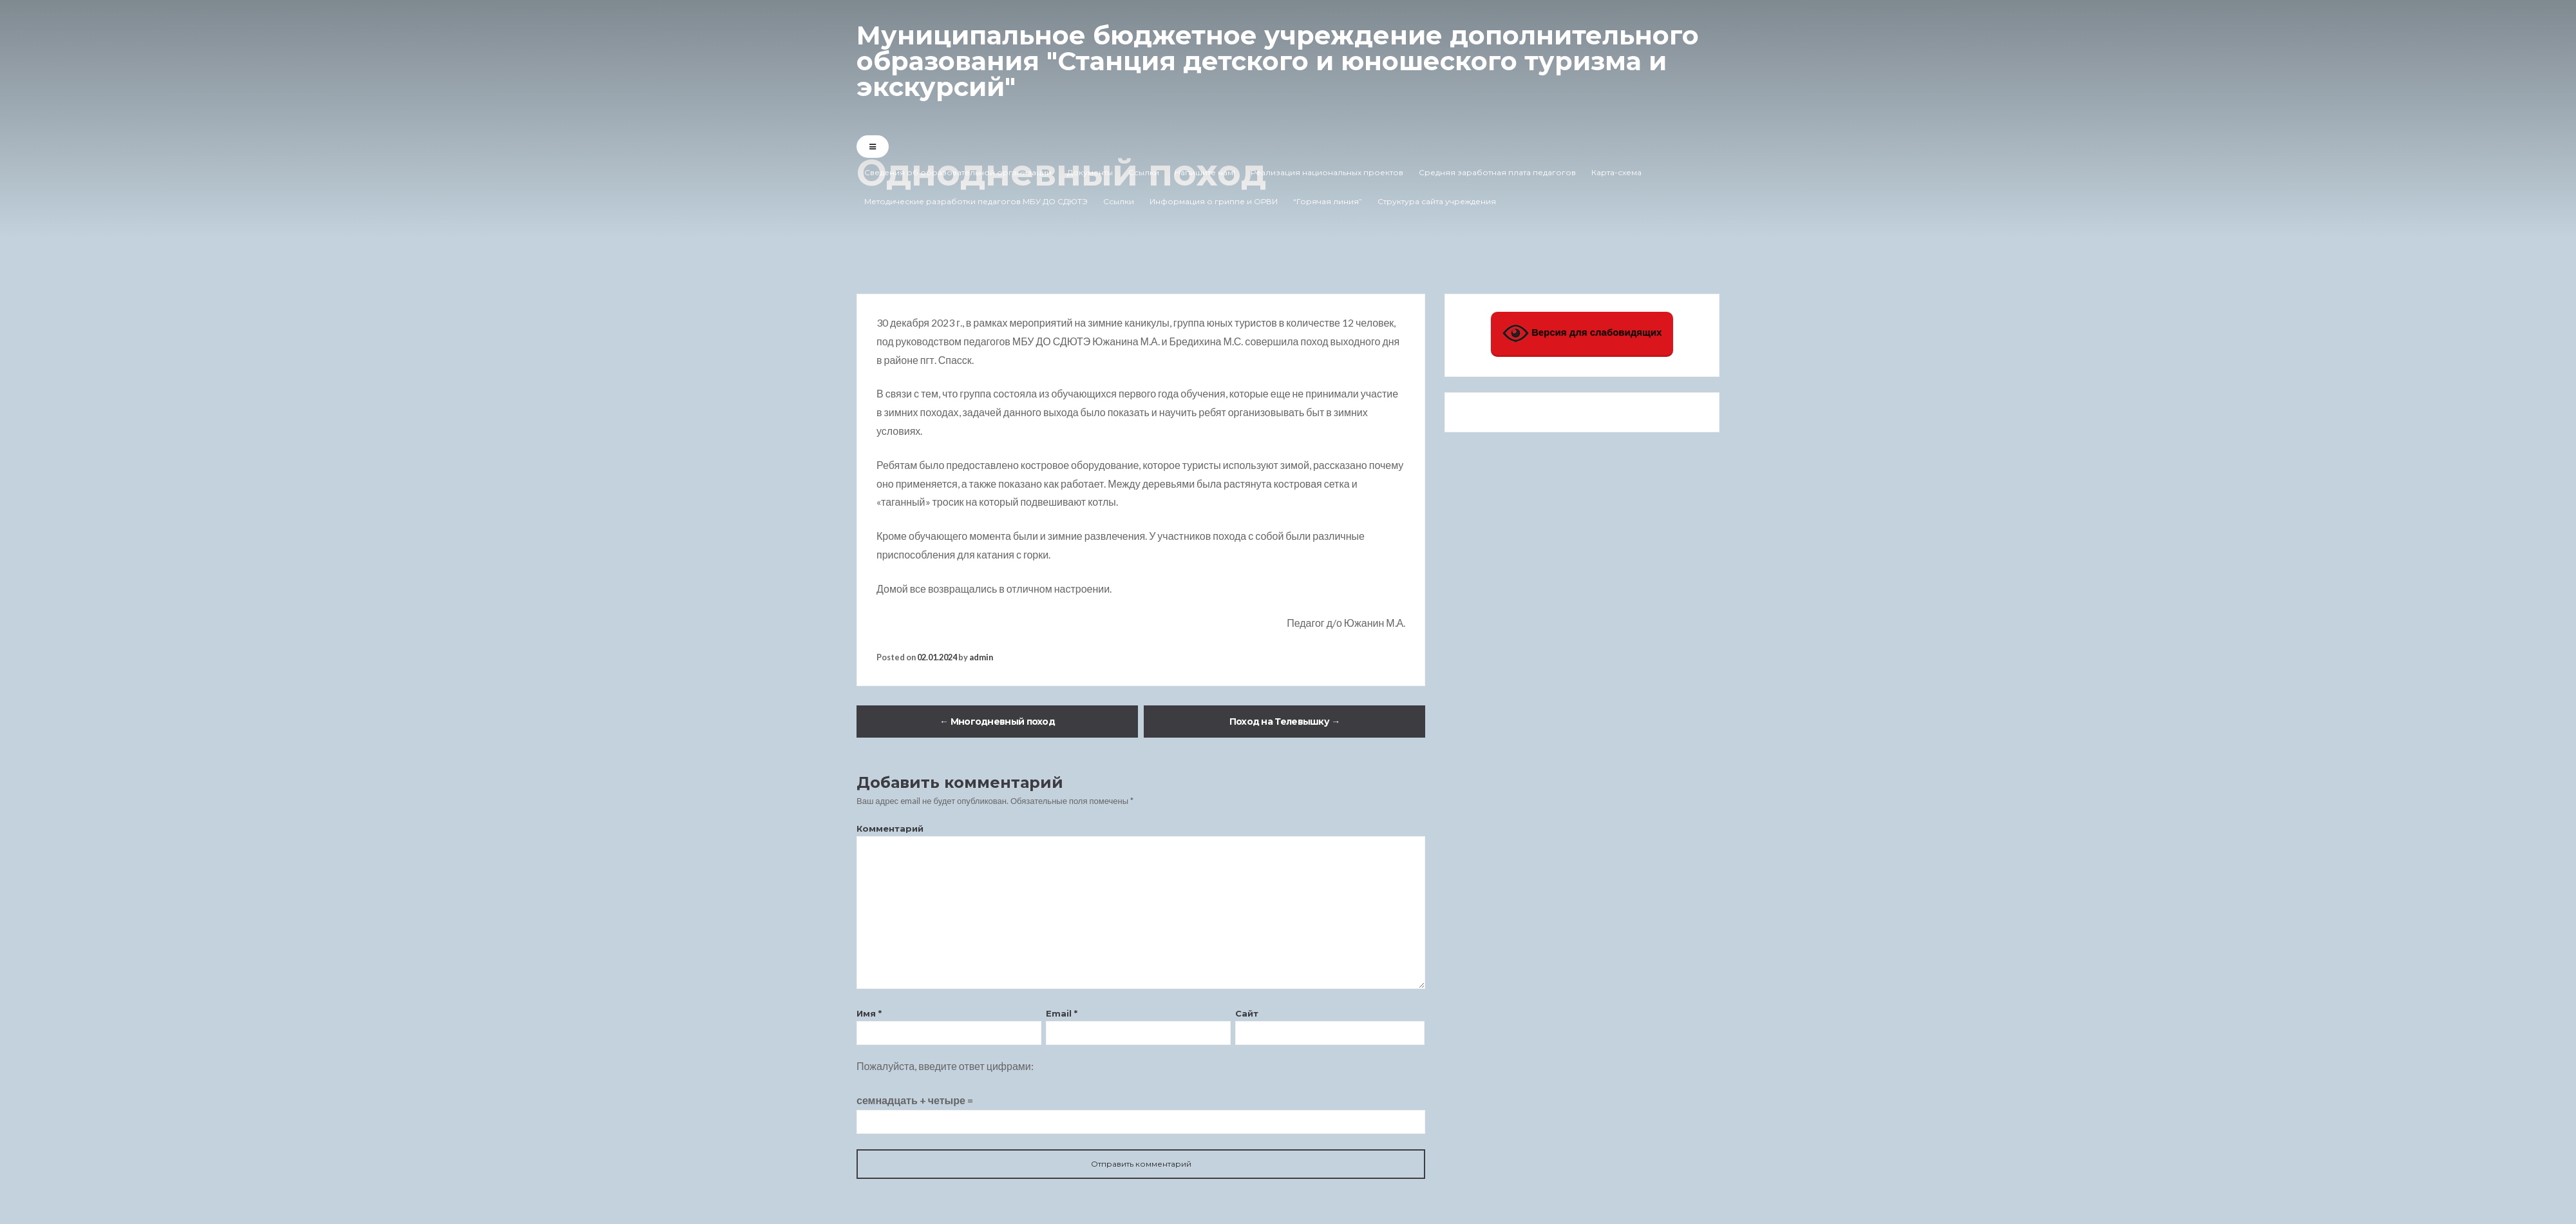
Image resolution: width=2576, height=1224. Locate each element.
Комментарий (890, 828)
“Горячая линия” (1327, 201)
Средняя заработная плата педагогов (1497, 172)
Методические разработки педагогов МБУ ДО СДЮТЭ (976, 201)
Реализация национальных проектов (1327, 172)
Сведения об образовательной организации (958, 172)
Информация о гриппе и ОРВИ (1214, 201)
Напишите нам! (1205, 172)
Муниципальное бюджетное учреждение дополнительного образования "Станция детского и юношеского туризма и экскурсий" (1278, 60)
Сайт (1246, 1013)
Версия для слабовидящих (1582, 333)
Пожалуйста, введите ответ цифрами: (945, 1066)
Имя (869, 1013)
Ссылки (1143, 172)
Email (1061, 1013)
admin (981, 657)
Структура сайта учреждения (1437, 201)
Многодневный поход (997, 721)
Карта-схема (1616, 172)
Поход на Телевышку (1284, 721)
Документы (1090, 172)
